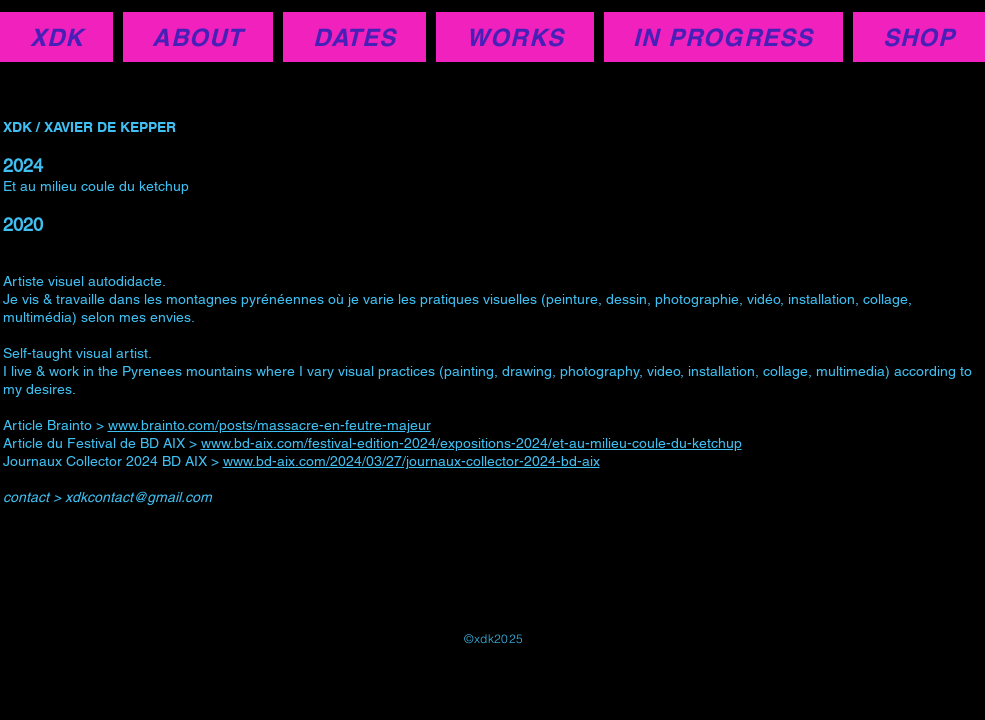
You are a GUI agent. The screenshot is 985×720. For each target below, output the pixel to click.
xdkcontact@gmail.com (138, 497)
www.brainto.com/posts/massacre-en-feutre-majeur (269, 425)
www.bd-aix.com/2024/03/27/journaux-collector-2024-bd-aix (411, 461)
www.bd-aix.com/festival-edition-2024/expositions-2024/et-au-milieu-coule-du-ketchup (471, 443)
